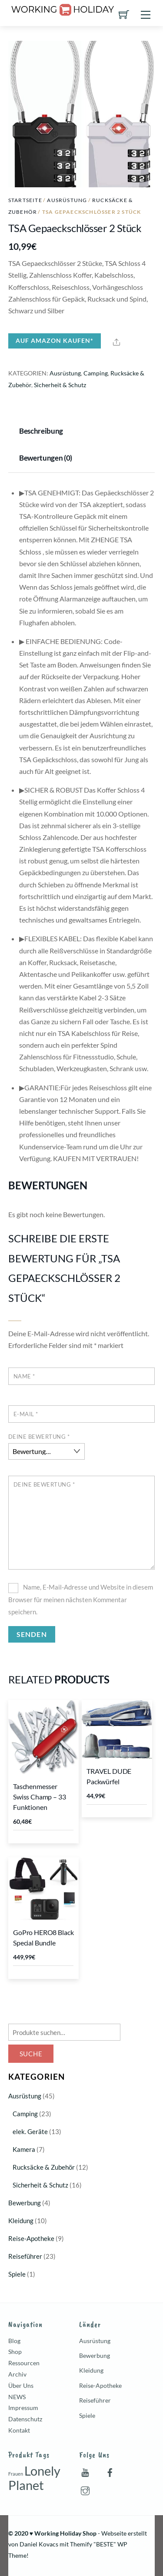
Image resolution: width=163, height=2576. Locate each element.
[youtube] (85, 2470)
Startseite (25, 200)
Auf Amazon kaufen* (54, 340)
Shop (15, 2351)
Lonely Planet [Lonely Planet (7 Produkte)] (34, 2478)
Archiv (17, 2374)
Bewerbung (24, 2203)
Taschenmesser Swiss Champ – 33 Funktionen (39, 1796)
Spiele (17, 2274)
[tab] (43, 431)
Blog (14, 2340)
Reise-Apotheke (31, 2238)
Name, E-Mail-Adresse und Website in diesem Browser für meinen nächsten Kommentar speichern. (80, 1599)
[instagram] (85, 2489)
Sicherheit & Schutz (60, 384)
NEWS (17, 2396)
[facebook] (110, 2470)
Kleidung (20, 2220)
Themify (81, 2544)
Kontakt (19, 2430)
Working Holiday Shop (65, 2533)
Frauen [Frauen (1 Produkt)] (15, 2473)
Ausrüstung (67, 200)
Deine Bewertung (39, 1436)
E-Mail (25, 1414)
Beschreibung (41, 430)
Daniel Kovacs (39, 2544)
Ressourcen (24, 2363)
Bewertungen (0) (45, 457)
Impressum (23, 2407)
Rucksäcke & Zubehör (44, 2167)
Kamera (24, 2149)
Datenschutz (25, 2419)
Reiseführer (25, 2256)
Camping (95, 373)
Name (24, 1376)
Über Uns (20, 2385)
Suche (31, 2054)
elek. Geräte (30, 2131)
